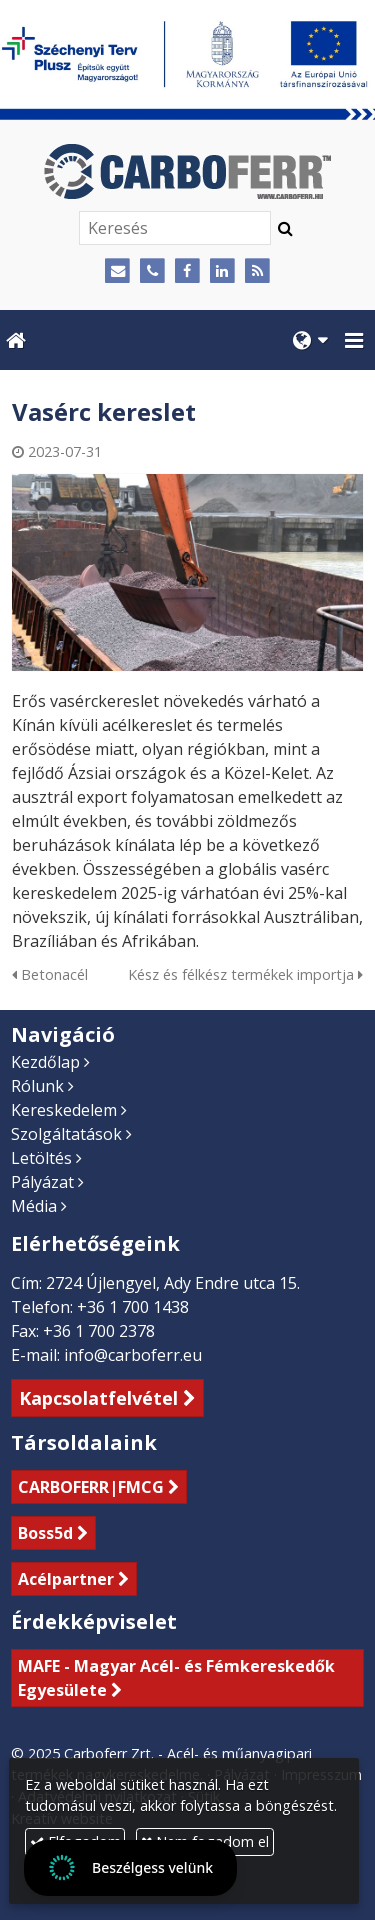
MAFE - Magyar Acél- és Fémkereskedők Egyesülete (176, 1678)
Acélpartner (66, 1579)
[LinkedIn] (222, 271)
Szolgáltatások (66, 1134)
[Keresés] (175, 228)
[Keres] (285, 228)
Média (34, 1206)
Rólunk (37, 1086)
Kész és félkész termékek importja (245, 974)
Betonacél (50, 974)
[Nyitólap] (187, 171)
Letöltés (41, 1158)
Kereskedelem (64, 1110)
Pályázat (42, 1182)
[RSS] (257, 271)
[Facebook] (187, 271)
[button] (354, 340)
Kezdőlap (45, 1062)
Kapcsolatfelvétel (98, 1398)
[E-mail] (118, 271)
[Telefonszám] (152, 271)
